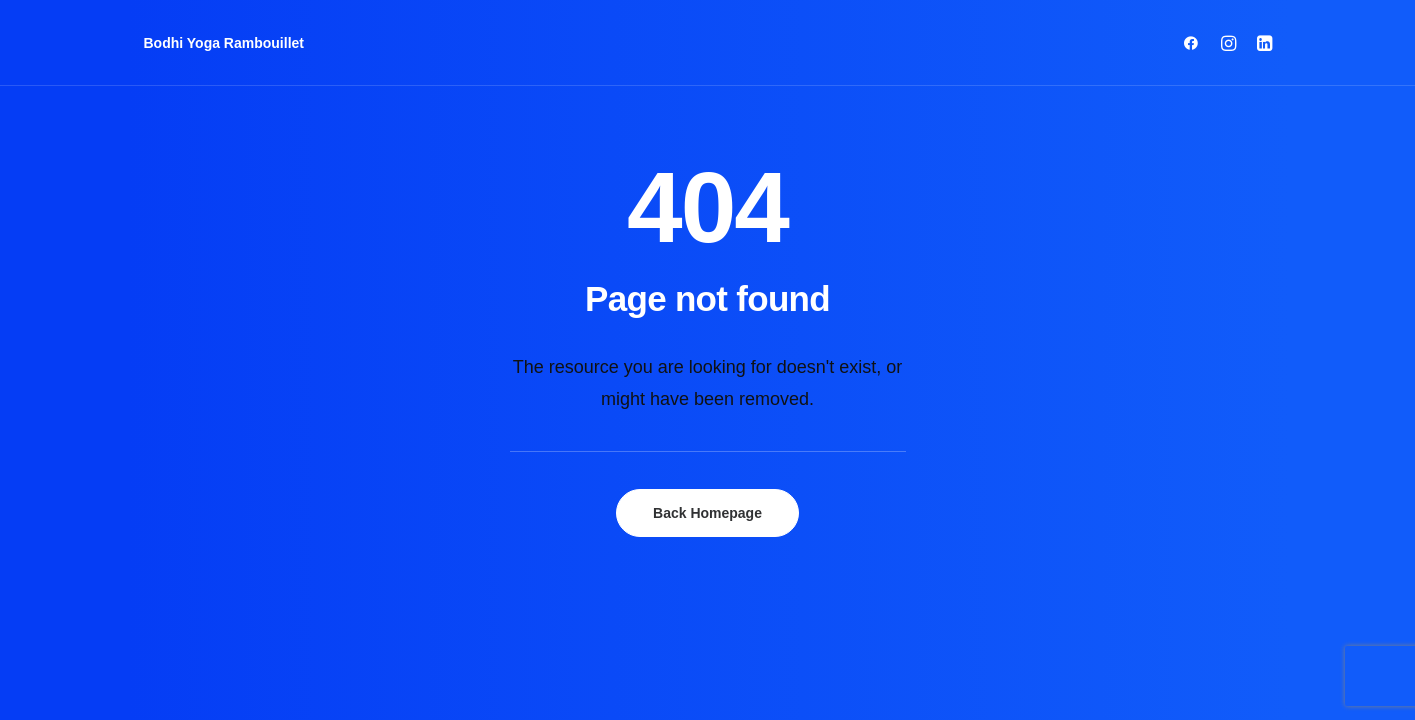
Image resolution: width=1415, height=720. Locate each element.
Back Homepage (707, 513)
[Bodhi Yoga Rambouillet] (224, 43)
